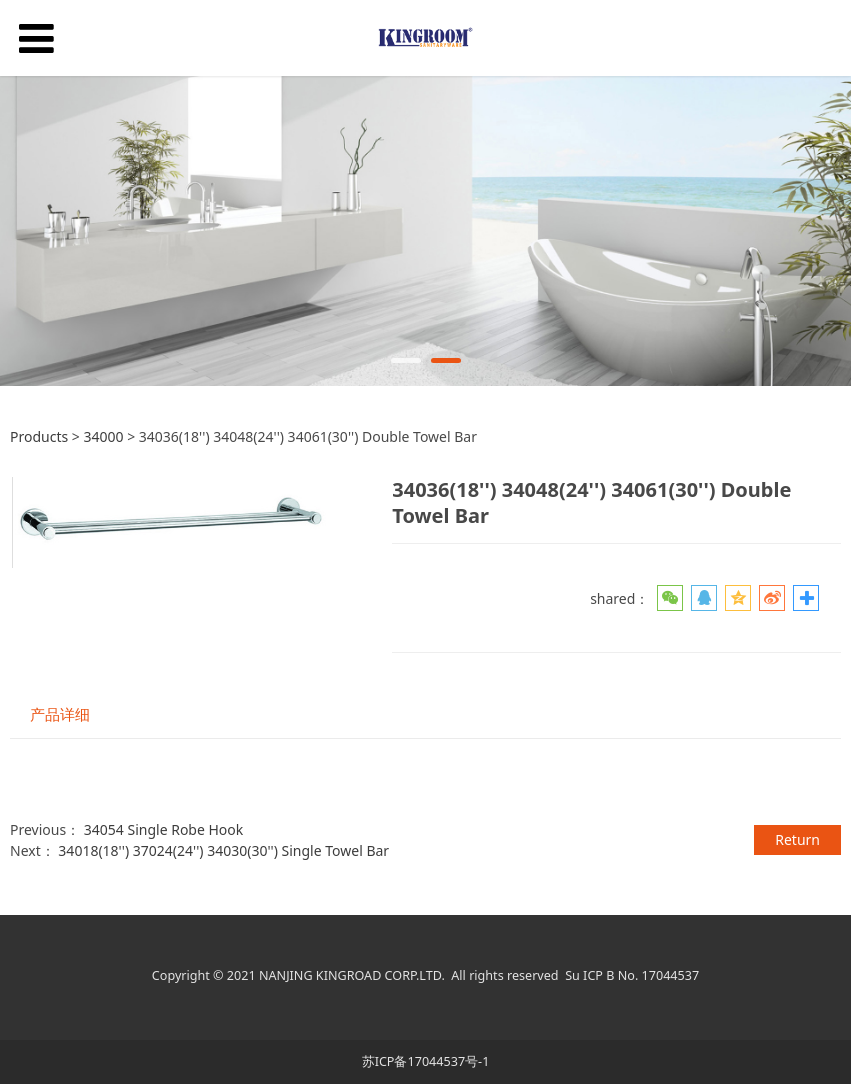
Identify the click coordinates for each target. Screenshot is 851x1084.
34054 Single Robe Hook (164, 829)
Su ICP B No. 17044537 (632, 975)
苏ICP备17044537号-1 (426, 1061)
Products (39, 436)
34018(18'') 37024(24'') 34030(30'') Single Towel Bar (223, 850)
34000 (105, 436)
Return (797, 839)
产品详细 (60, 714)
